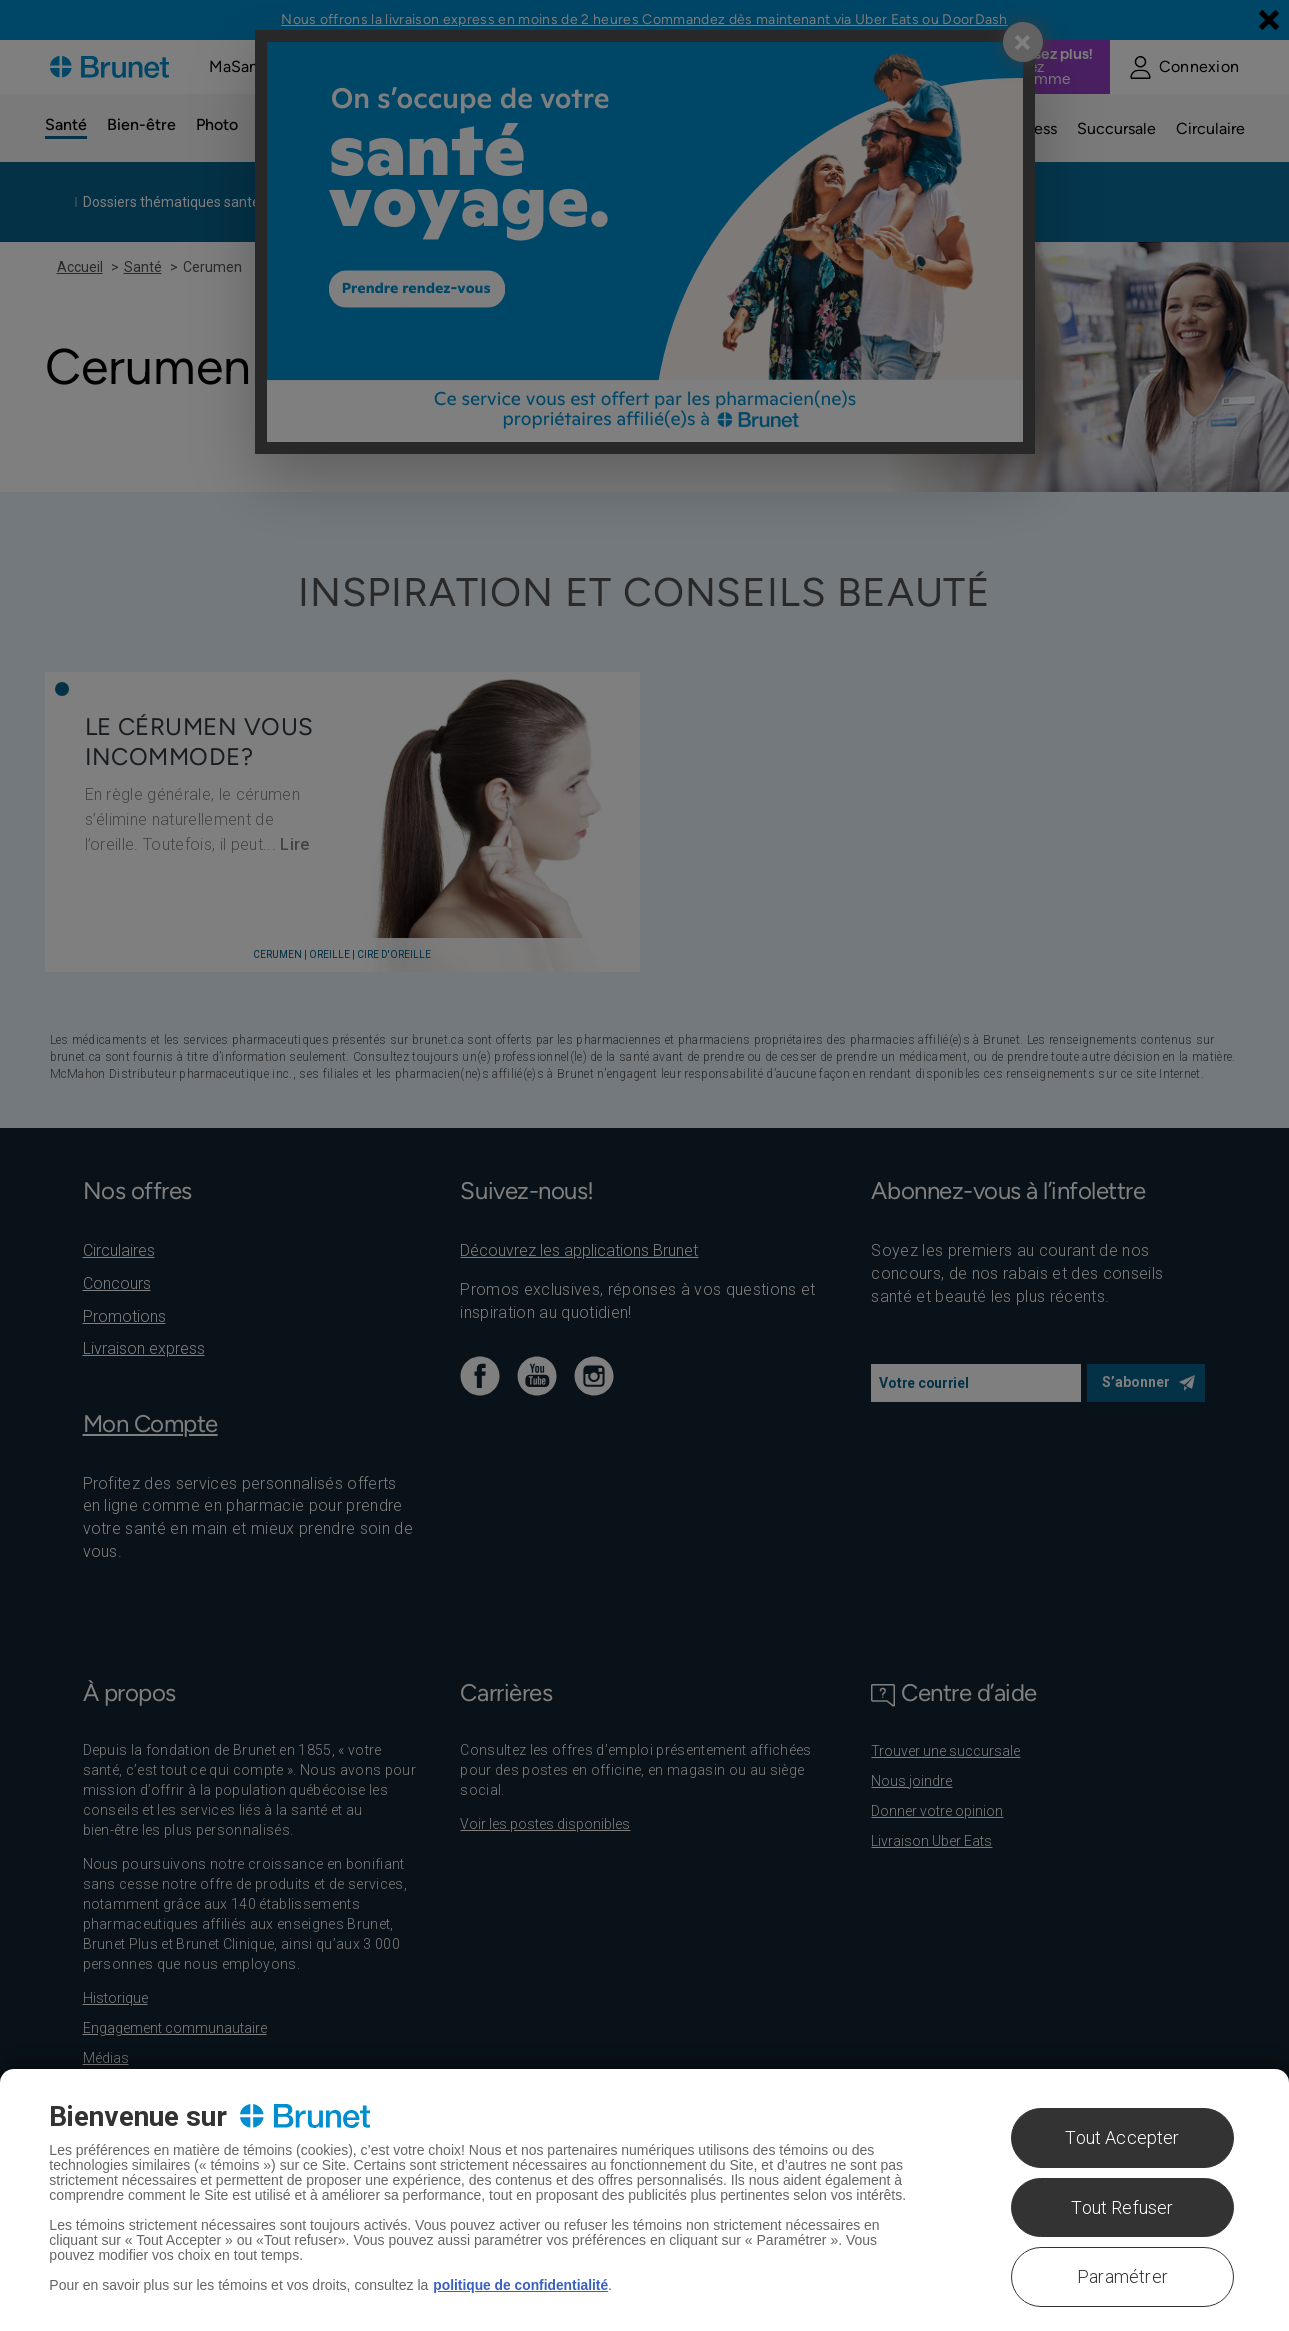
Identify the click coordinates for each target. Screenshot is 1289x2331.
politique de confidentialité (521, 2285)
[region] (644, 2200)
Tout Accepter (1122, 2137)
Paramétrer (1122, 2276)
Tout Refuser (1122, 2207)
